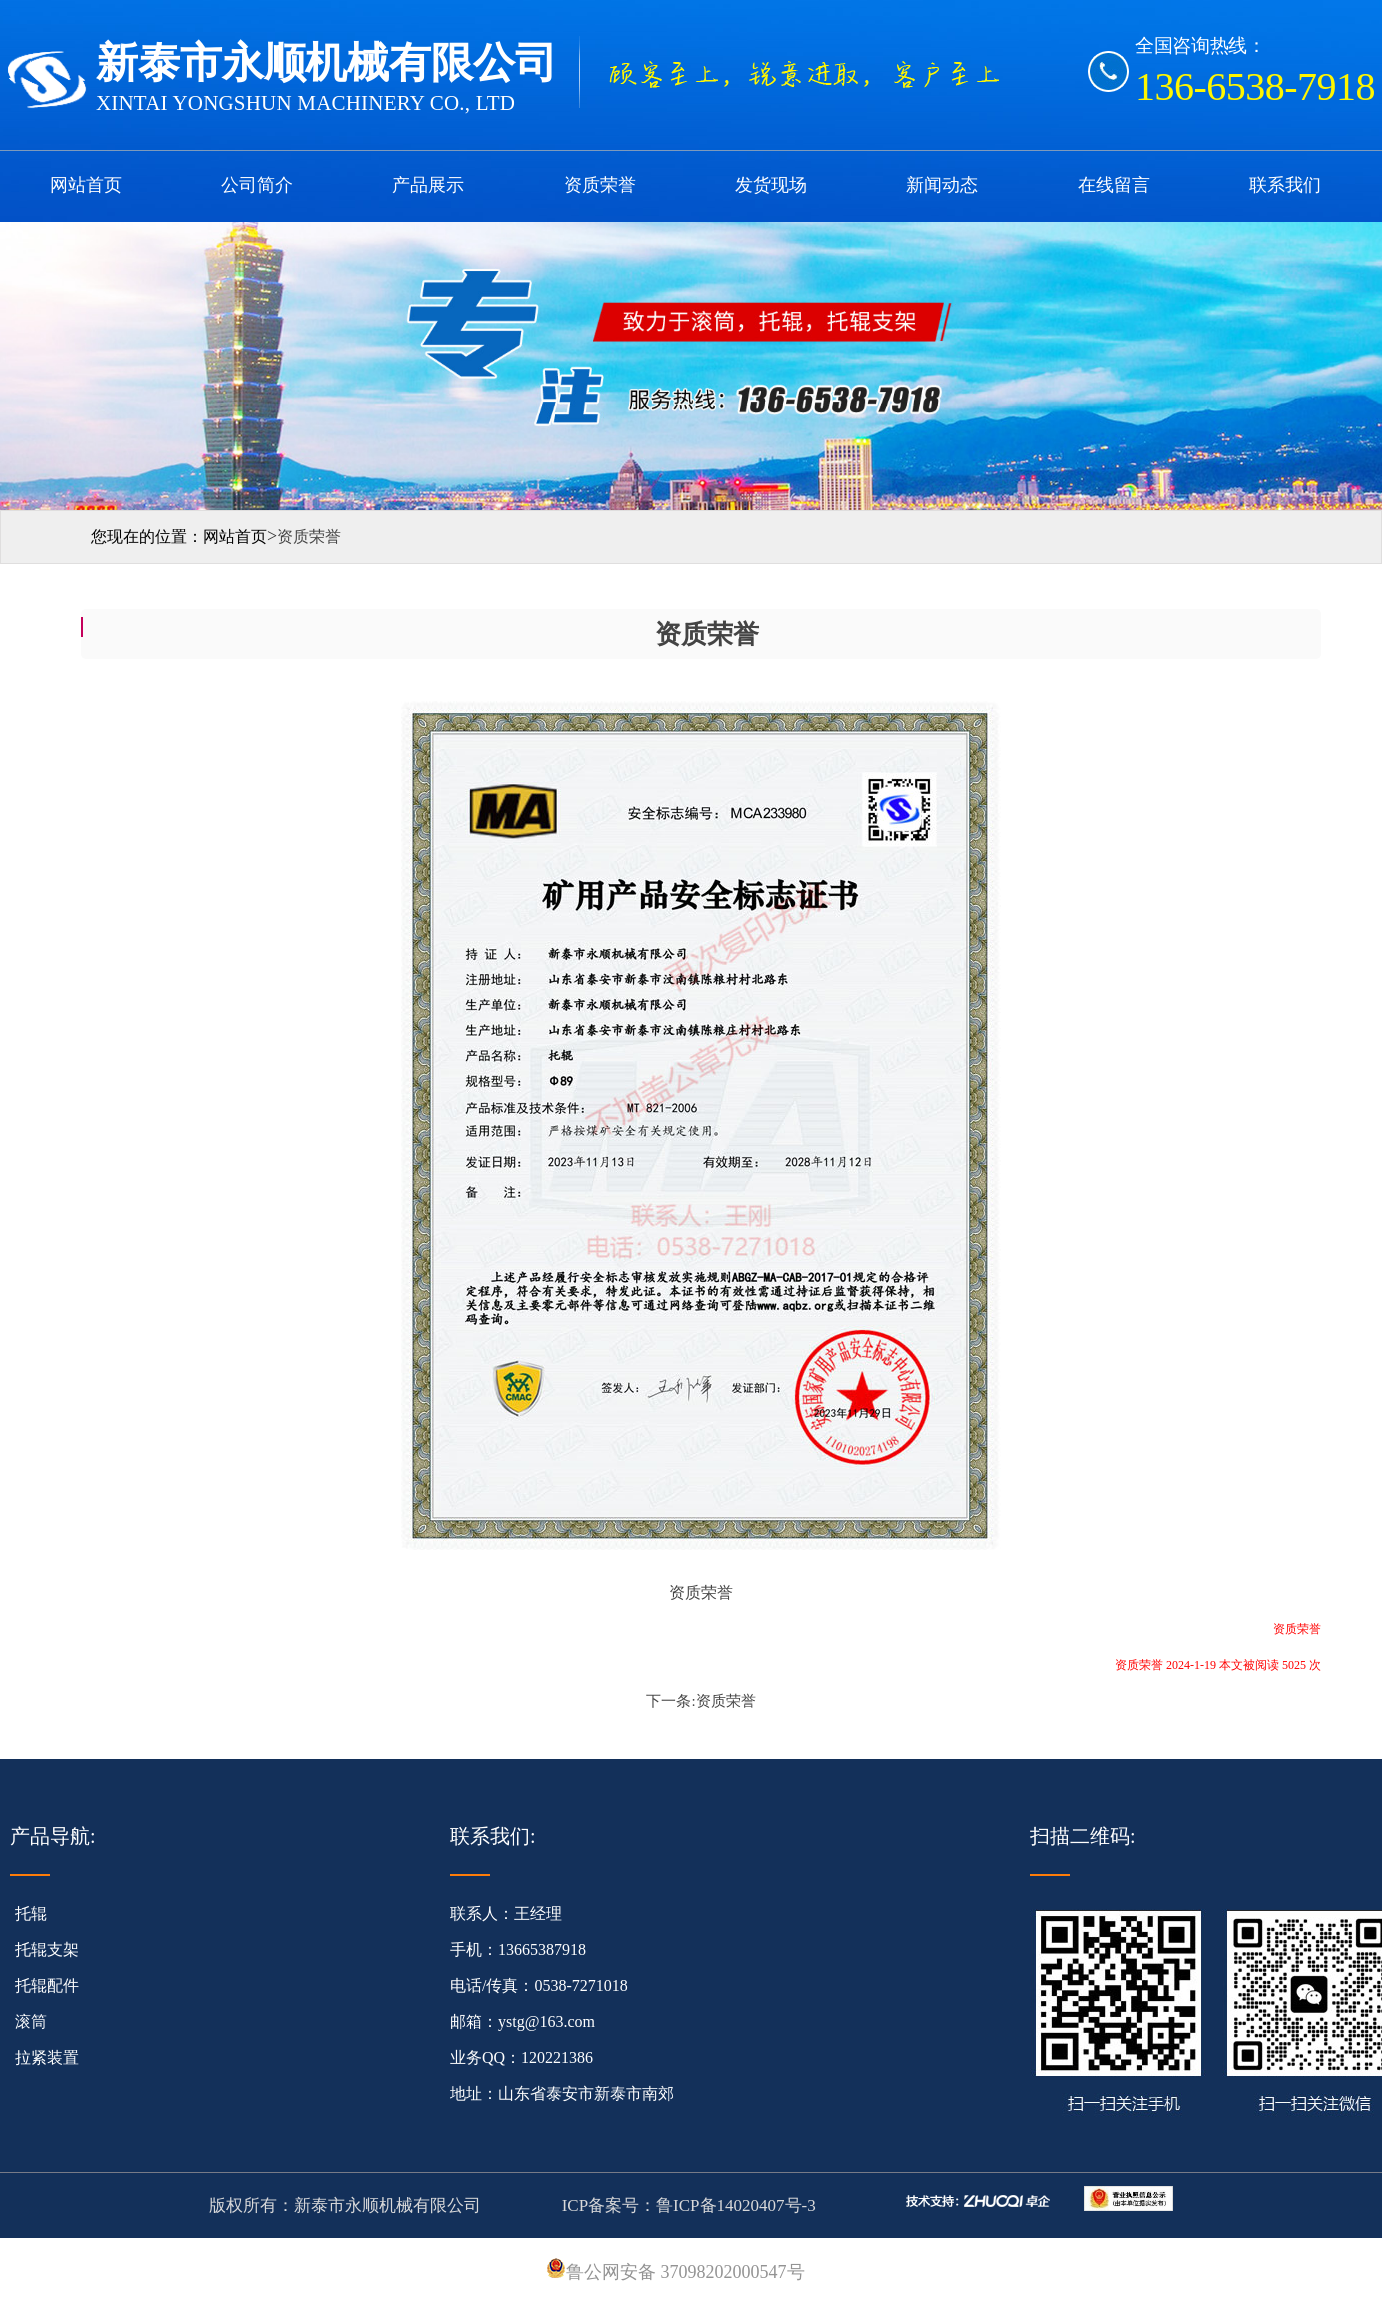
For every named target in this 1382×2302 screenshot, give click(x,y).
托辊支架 (47, 1949)
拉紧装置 (47, 2057)
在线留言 (1114, 185)
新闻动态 (942, 185)
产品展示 (428, 185)
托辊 (31, 1913)
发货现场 (771, 185)
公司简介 (257, 185)
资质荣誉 (600, 185)
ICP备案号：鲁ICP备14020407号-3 (686, 2205)
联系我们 (1285, 185)
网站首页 (86, 185)
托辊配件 (47, 1985)
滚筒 (31, 2021)
